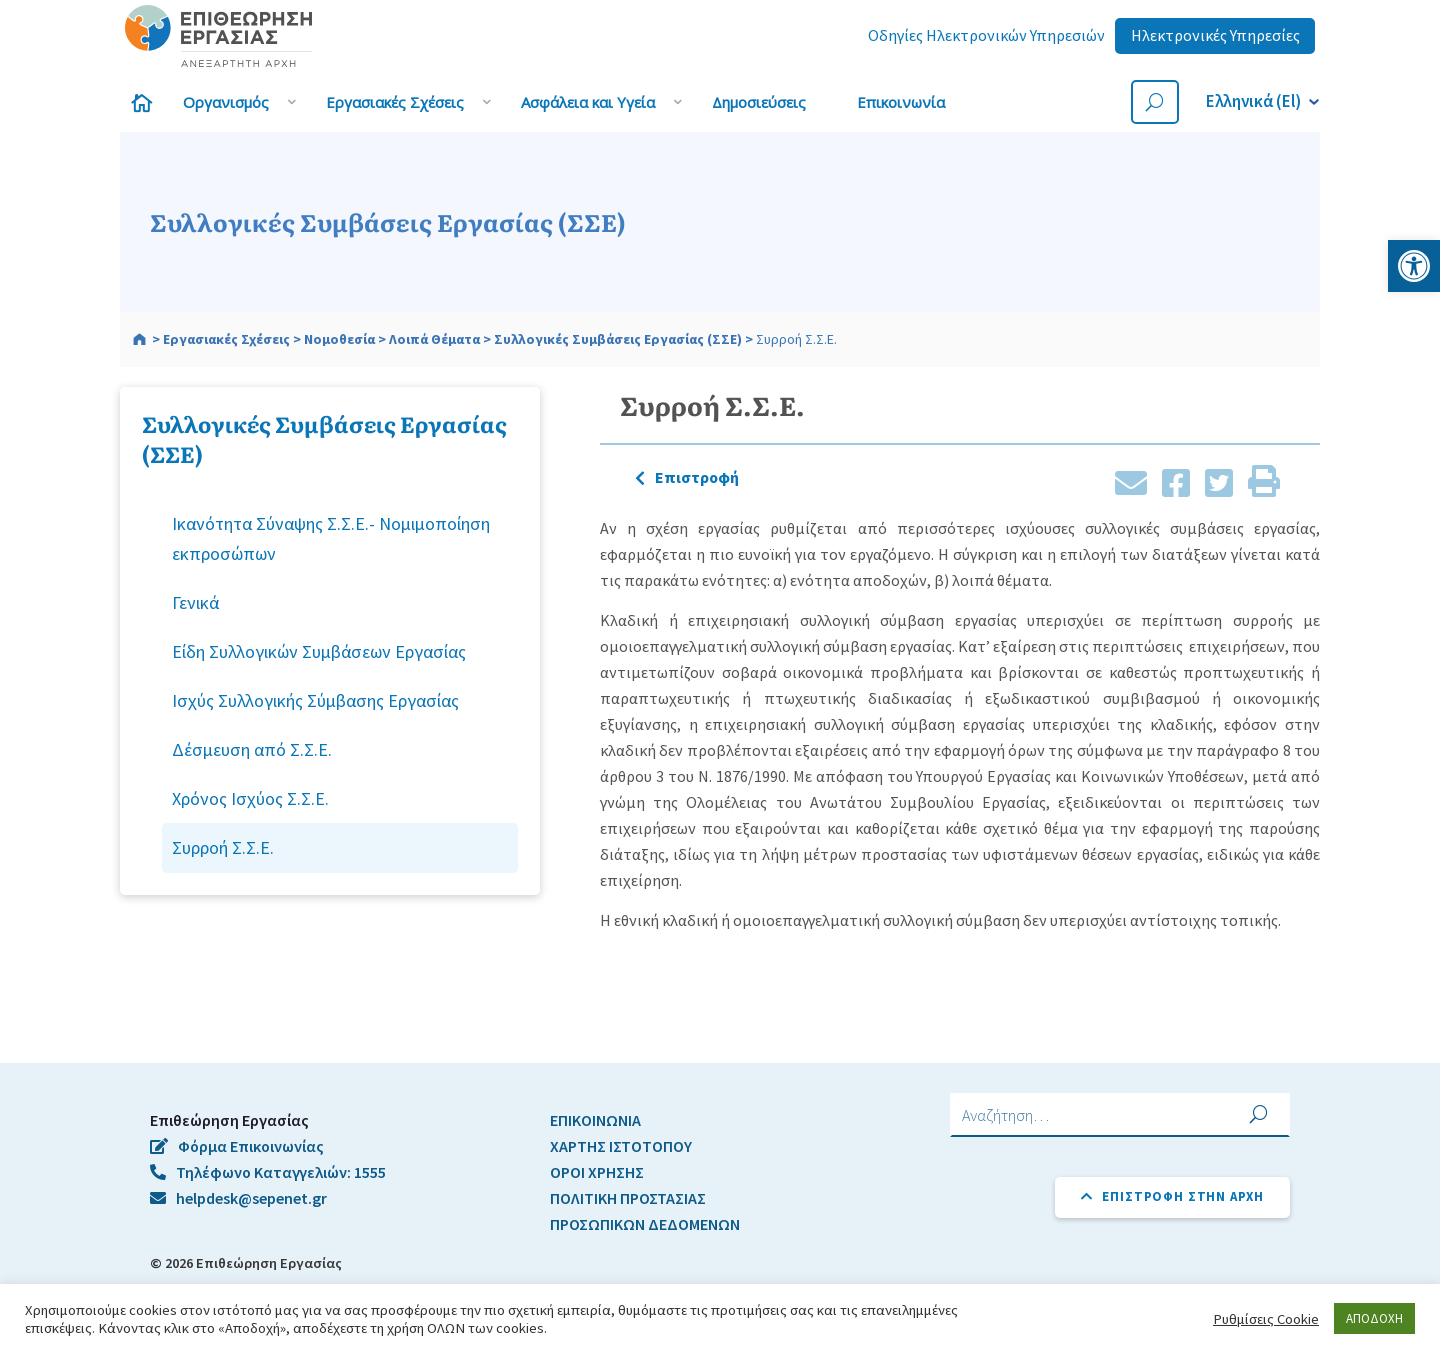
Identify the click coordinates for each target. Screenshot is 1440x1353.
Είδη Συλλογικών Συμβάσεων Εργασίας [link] (319, 651)
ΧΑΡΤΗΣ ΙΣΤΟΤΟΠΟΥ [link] (621, 1146)
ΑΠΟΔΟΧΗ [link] (1374, 1318)
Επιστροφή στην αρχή (1172, 1196)
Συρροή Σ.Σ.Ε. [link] (223, 847)
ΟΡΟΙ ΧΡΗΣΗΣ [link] (597, 1172)
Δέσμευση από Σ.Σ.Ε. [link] (252, 749)
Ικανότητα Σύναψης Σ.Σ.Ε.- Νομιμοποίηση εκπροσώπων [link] (331, 538)
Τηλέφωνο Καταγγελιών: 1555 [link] (268, 1172)
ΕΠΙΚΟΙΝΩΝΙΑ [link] (595, 1120)
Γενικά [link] (195, 602)
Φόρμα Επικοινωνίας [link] (237, 1146)
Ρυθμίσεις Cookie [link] (1266, 1319)
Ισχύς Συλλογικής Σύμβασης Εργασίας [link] (315, 700)
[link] (1414, 266)
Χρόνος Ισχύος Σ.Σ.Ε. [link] (250, 798)
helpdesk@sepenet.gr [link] (238, 1198)
